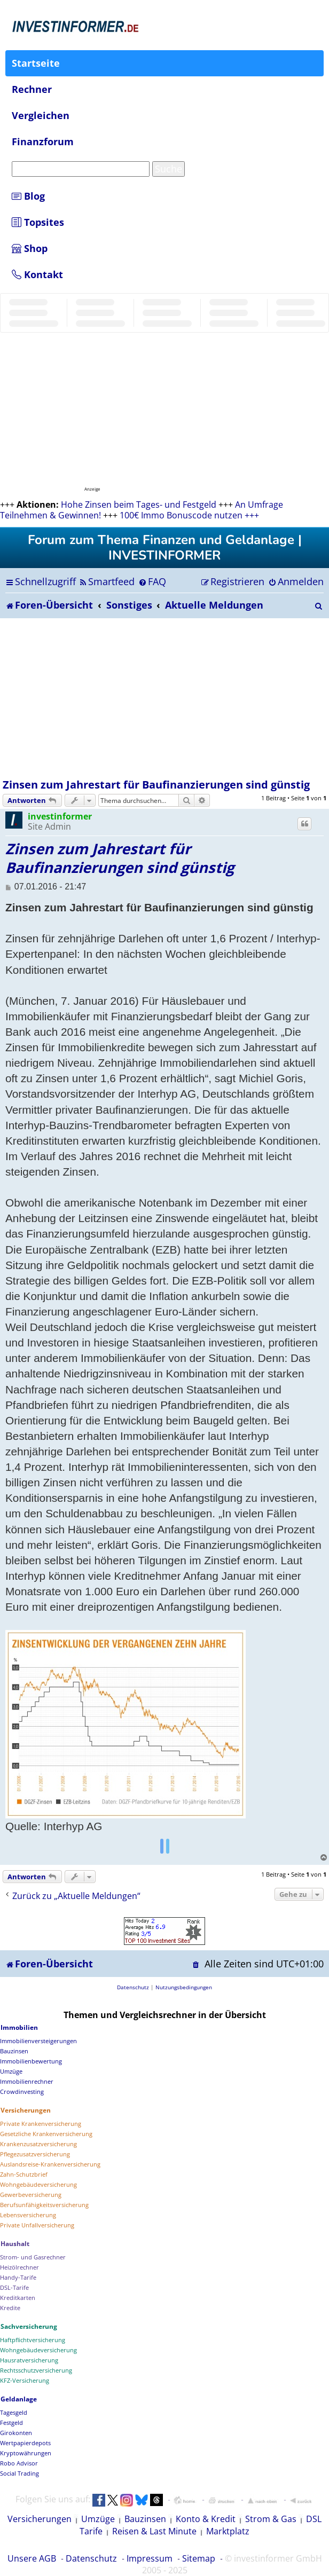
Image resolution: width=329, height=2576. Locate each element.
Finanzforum (43, 141)
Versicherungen (39, 2519)
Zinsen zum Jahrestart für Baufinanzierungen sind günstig (156, 784)
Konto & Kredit (206, 2519)
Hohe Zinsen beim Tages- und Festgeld (138, 504)
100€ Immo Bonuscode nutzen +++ (189, 515)
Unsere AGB (31, 2558)
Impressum (150, 2558)
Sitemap (198, 2558)
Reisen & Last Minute (154, 2531)
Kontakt (37, 274)
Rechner (32, 89)
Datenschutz (91, 2558)
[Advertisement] (164, 698)
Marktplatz (227, 2531)
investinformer (60, 816)
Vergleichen (40, 115)
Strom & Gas (270, 2519)
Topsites (38, 222)
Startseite (36, 63)
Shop (30, 248)
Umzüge (98, 2519)
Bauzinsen (145, 2519)
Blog (28, 196)
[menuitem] (107, 581)
